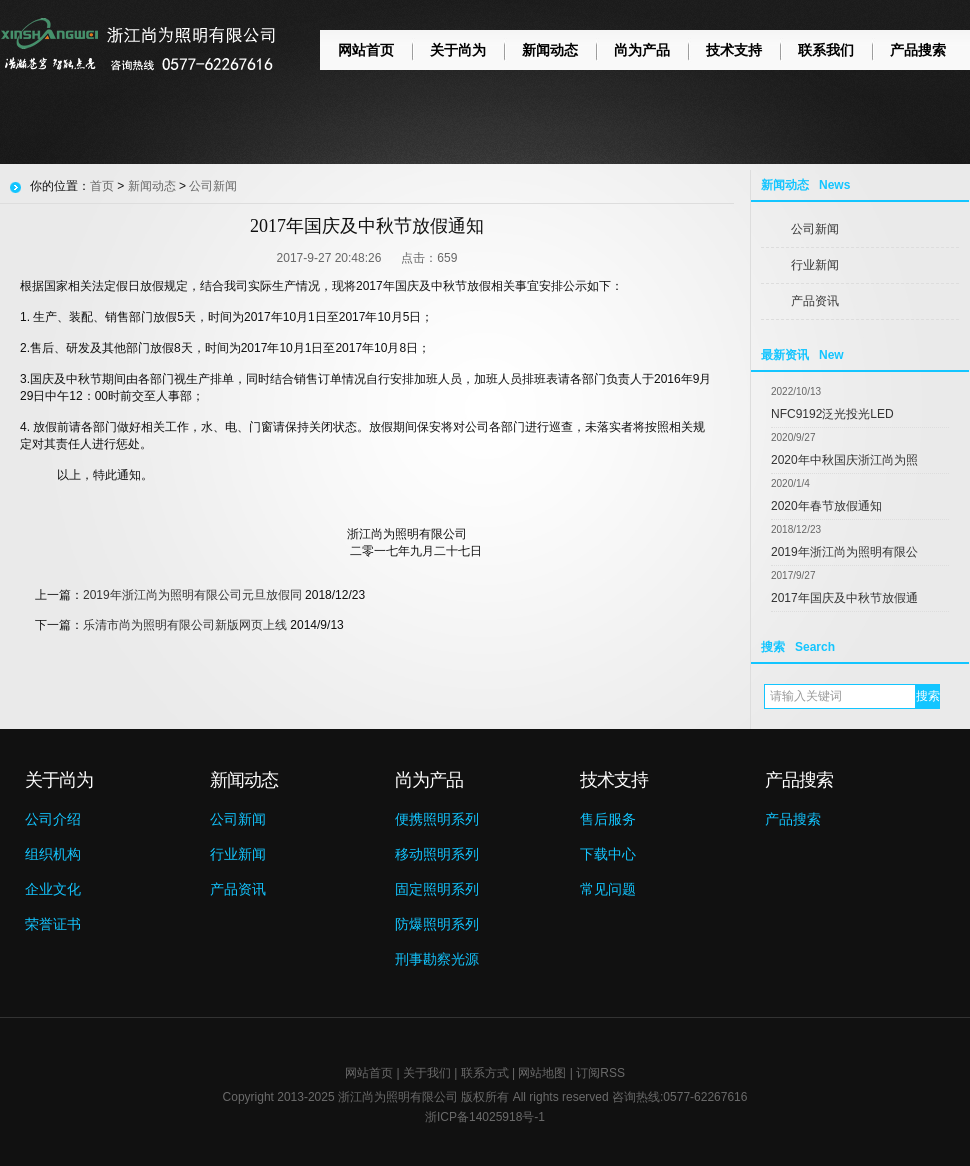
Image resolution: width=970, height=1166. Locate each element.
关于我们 (427, 1073)
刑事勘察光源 (437, 959)
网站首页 (366, 50)
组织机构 (53, 854)
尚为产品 (642, 50)
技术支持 (734, 50)
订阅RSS (600, 1073)
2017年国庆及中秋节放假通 (844, 598)
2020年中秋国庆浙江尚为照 (844, 460)
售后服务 (608, 819)
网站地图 (542, 1073)
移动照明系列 (437, 854)
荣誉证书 (53, 924)
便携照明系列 (437, 819)
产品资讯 (815, 301)
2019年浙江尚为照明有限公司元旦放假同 (192, 595)
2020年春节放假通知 (826, 506)
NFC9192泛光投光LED (832, 414)
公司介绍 (53, 819)
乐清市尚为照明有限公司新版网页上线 (185, 625)
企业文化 (53, 889)
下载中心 (608, 854)
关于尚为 (458, 50)
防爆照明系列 (437, 924)
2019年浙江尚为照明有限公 (844, 552)
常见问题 (608, 889)
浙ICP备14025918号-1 (485, 1117)
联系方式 (485, 1073)
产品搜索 (918, 50)
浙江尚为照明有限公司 (398, 1097)
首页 (102, 186)
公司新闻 (815, 229)
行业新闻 (815, 265)
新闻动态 (550, 50)
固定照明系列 (437, 889)
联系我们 (826, 50)
